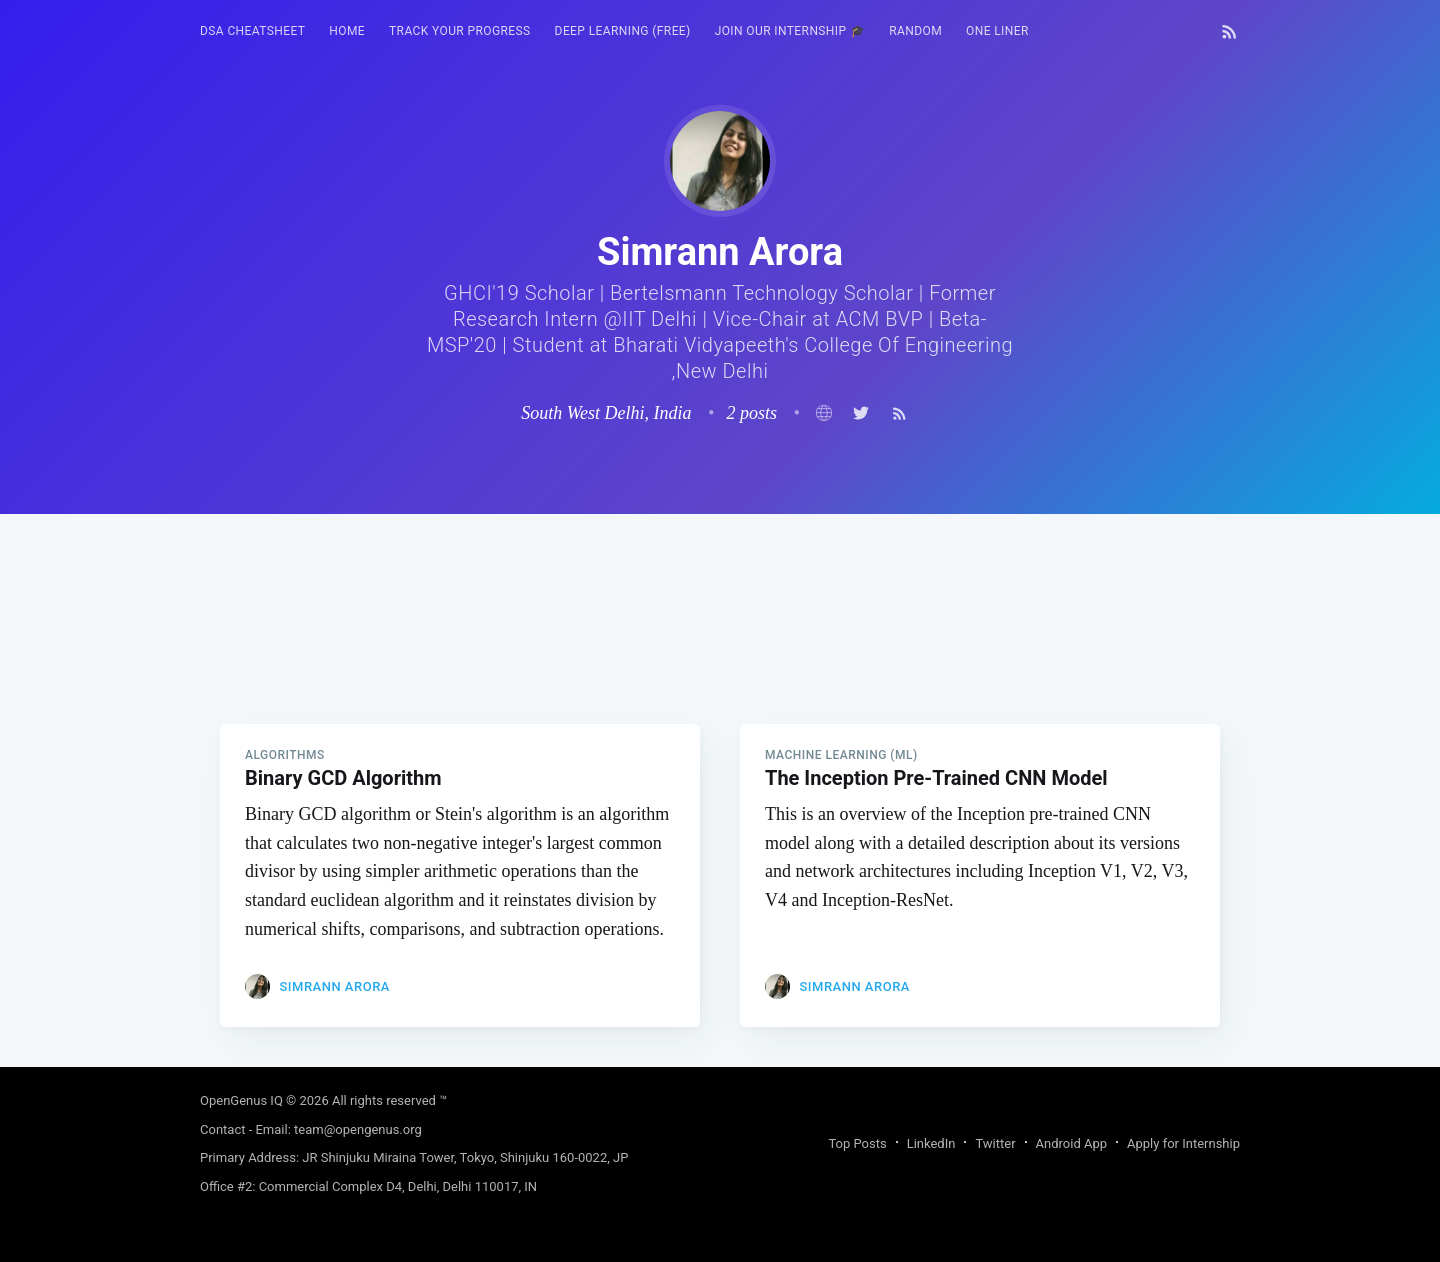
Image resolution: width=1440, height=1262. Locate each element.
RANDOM (915, 31)
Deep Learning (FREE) (623, 31)
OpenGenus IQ (241, 1100)
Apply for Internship (1183, 1143)
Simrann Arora (334, 986)
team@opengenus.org (358, 1129)
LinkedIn (931, 1143)
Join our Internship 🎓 (790, 31)
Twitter (995, 1143)
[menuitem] (252, 31)
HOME (347, 31)
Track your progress (460, 31)
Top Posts (857, 1143)
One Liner (997, 31)
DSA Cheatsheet (252, 31)
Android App (1071, 1143)
